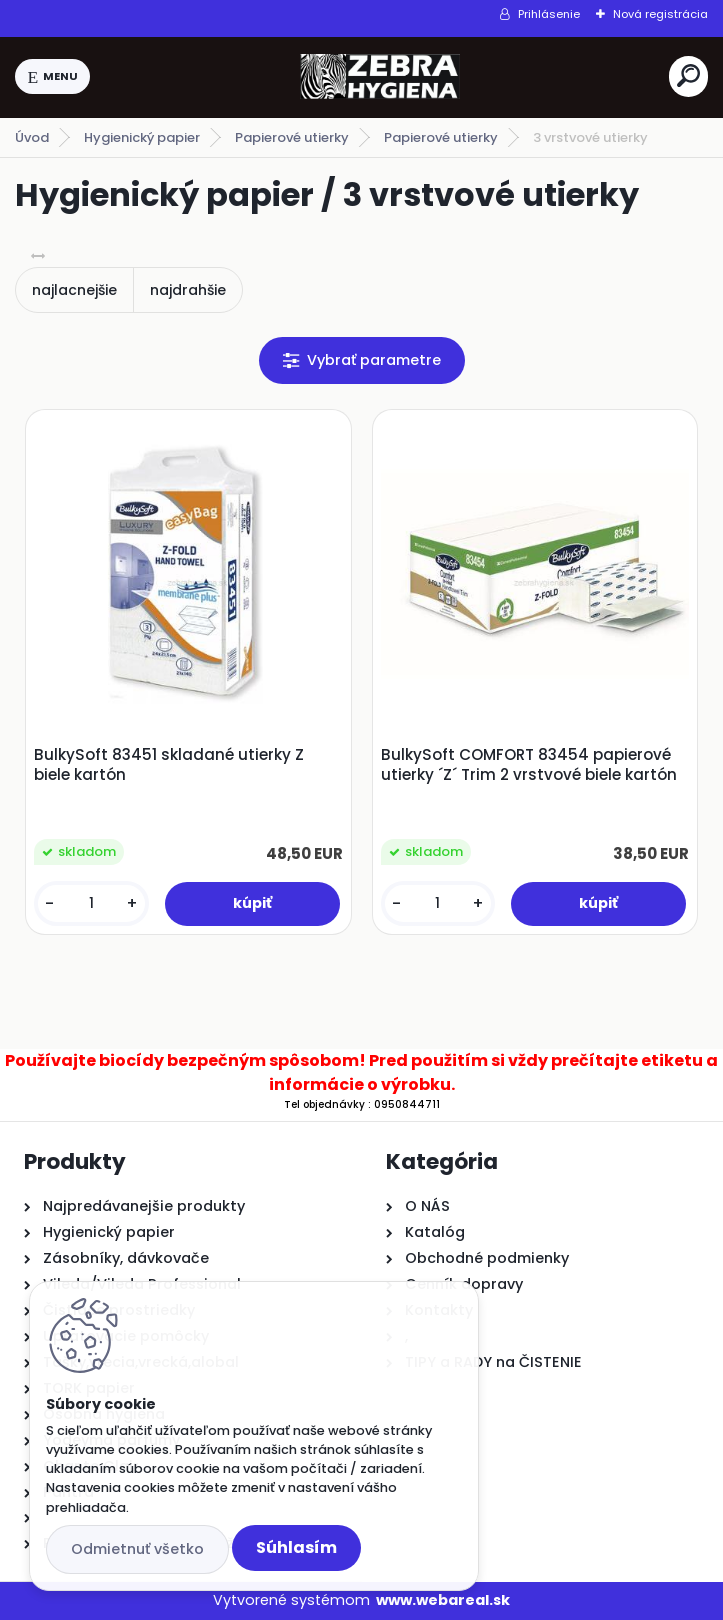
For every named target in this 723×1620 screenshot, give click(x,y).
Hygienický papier (142, 137)
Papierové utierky (292, 137)
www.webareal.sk (443, 1600)
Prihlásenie (549, 14)
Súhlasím (296, 1547)
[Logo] (380, 77)
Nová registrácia (660, 14)
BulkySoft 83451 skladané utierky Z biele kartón (169, 765)
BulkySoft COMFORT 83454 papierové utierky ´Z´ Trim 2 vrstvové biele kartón (529, 765)
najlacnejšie (74, 290)
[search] (688, 75)
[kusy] (91, 903)
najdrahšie (188, 290)
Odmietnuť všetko (137, 1549)
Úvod (32, 137)
